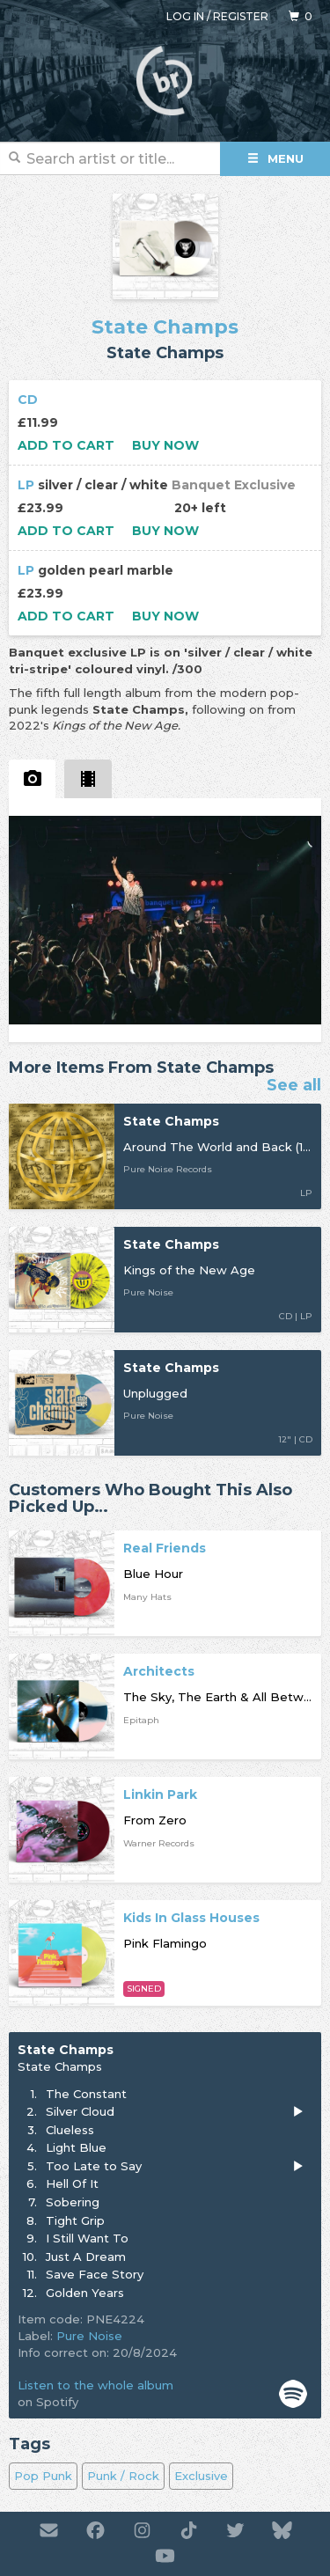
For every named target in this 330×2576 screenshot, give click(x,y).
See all (294, 1086)
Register (240, 16)
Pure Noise (89, 2336)
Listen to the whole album (95, 2385)
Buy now (165, 445)
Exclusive (201, 2476)
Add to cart (66, 445)
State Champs (165, 327)
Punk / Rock (123, 2476)
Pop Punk (43, 2476)
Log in (185, 16)
